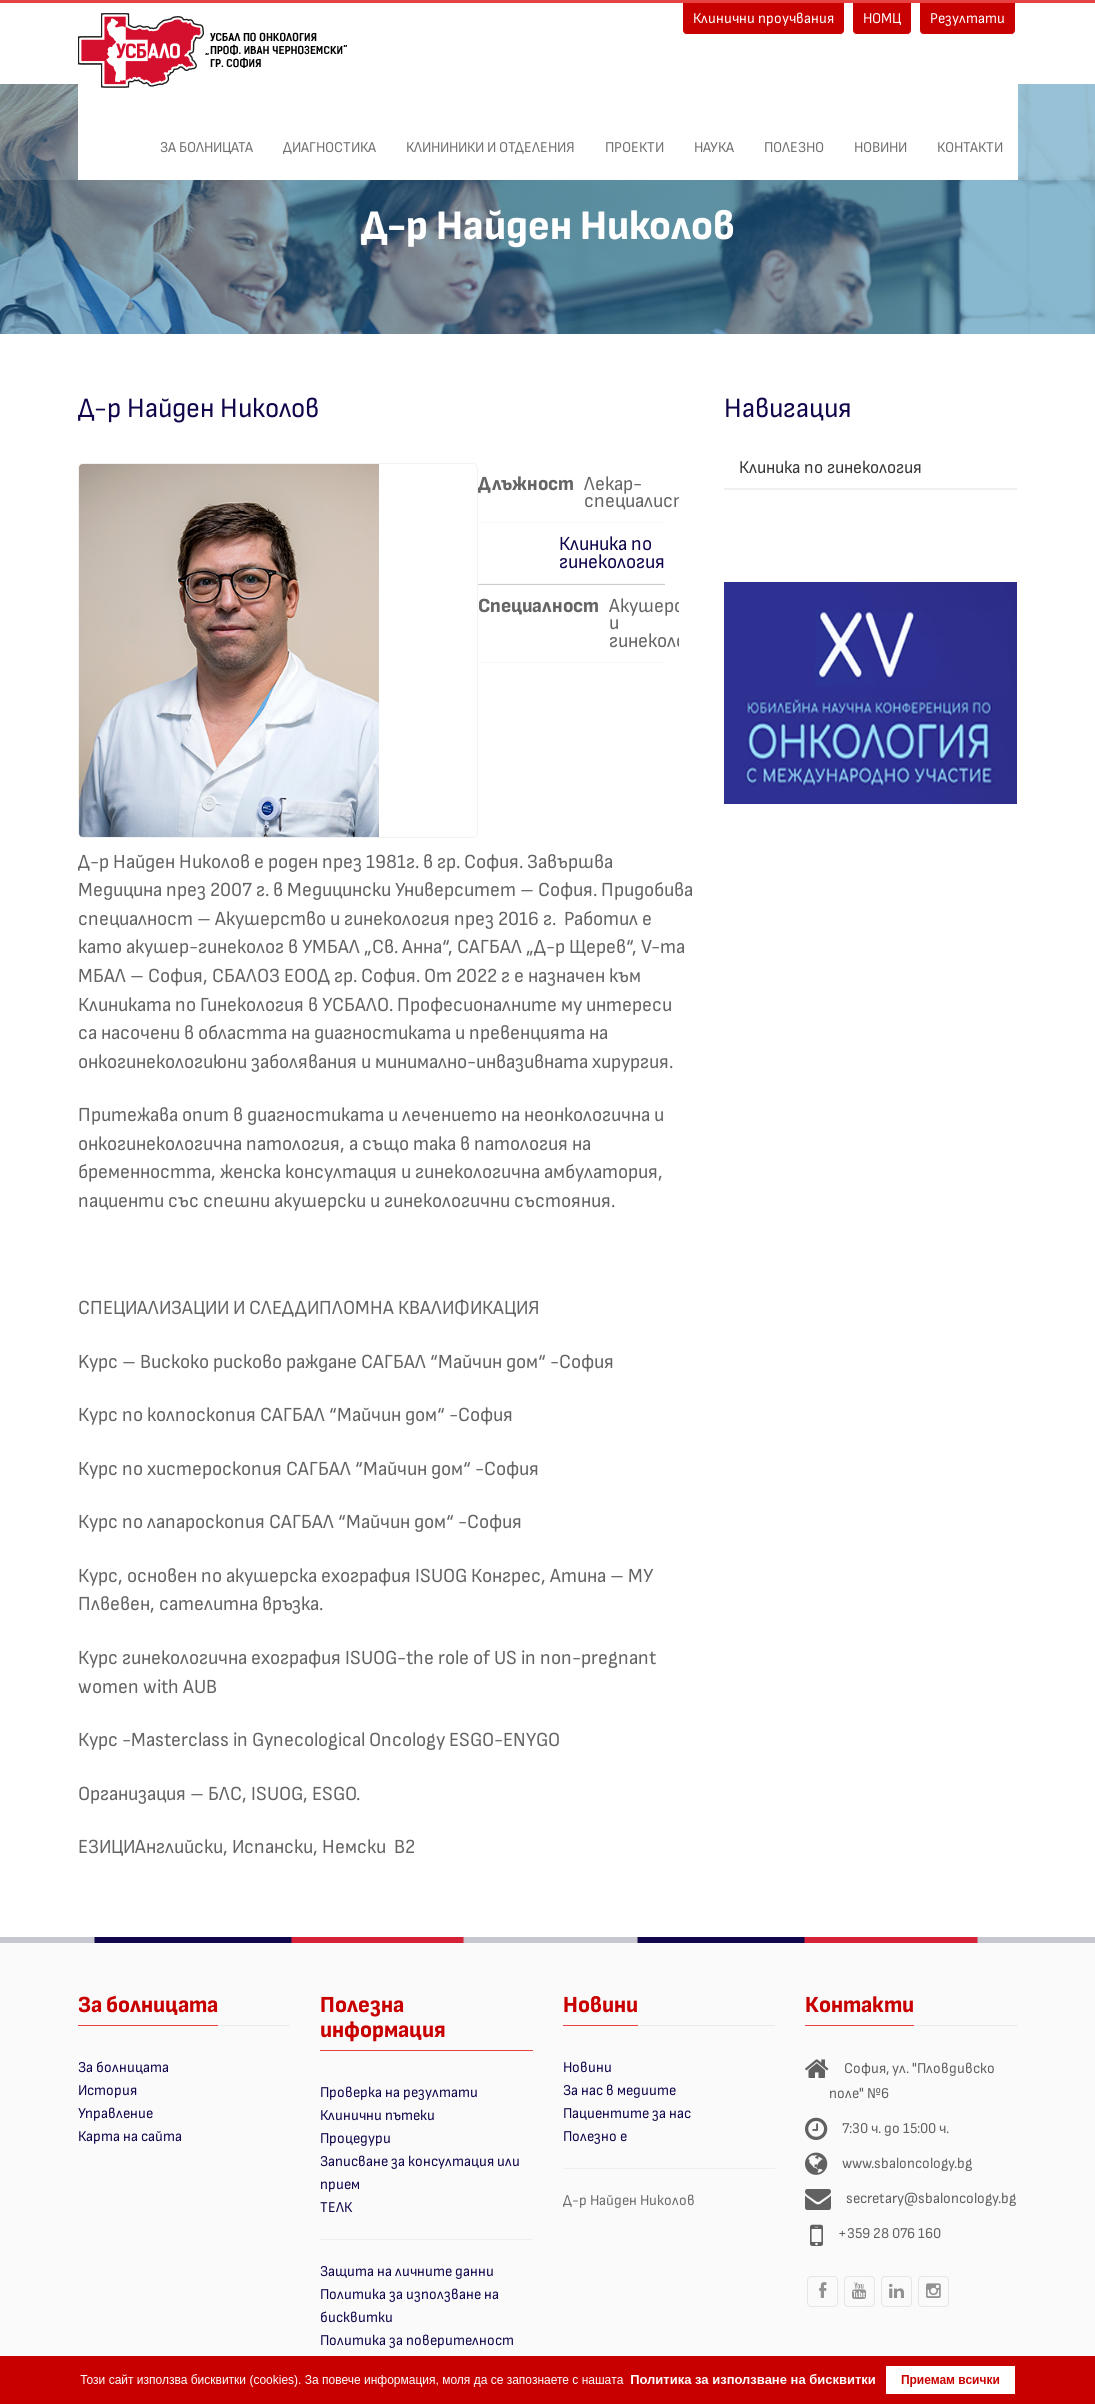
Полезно (794, 137)
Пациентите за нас (627, 2113)
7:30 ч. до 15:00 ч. (895, 2128)
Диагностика (329, 137)
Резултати (967, 18)
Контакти (970, 137)
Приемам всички (950, 2380)
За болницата (206, 137)
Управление (115, 2113)
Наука (714, 137)
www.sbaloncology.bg (907, 2163)
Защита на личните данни (407, 2271)
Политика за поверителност (417, 2340)
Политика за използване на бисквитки (753, 2379)
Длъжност (526, 484)
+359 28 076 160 (889, 2233)
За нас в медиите (619, 2090)
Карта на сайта (130, 2136)
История (107, 2090)
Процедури (355, 2138)
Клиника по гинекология (612, 552)
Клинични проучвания (763, 18)
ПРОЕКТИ (634, 137)
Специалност (538, 606)
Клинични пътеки (377, 2115)
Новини (880, 137)
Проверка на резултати (399, 2092)
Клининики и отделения (490, 137)
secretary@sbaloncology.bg (931, 2198)
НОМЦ (882, 18)
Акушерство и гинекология (664, 622)
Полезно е (595, 2136)
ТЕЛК (336, 2207)
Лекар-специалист (636, 491)
